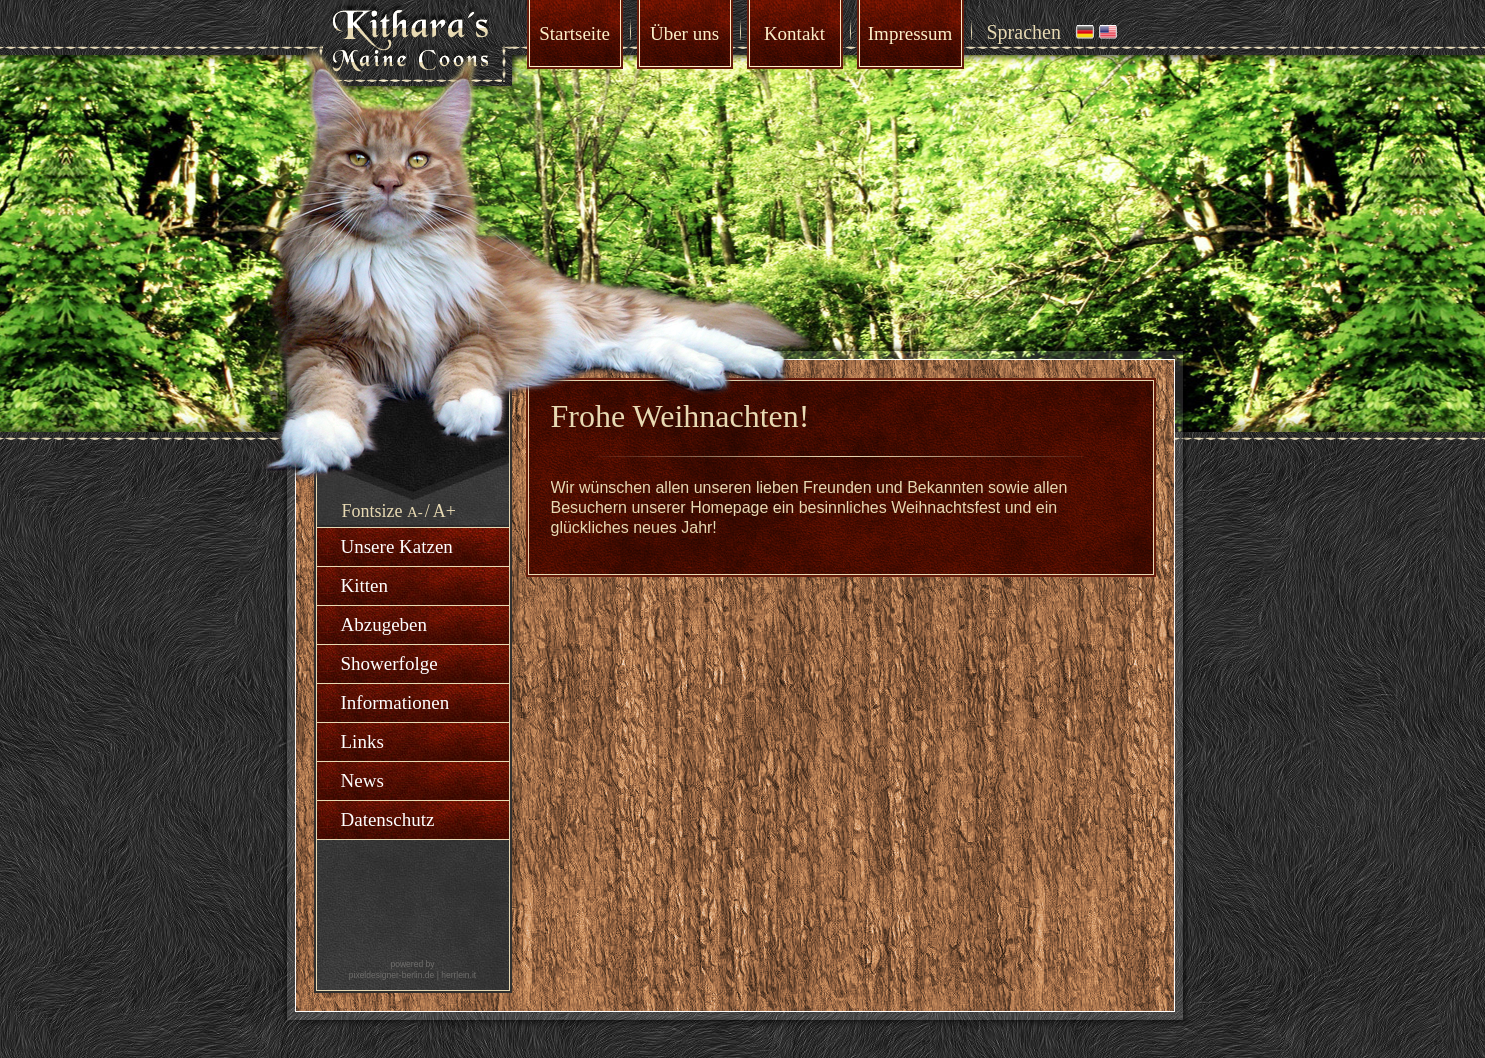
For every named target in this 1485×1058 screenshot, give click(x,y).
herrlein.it (458, 975)
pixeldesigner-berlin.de (392, 975)
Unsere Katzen (397, 546)
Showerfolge (389, 663)
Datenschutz (388, 819)
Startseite (574, 33)
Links (362, 741)
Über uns (684, 33)
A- (415, 512)
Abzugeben (384, 624)
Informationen (395, 702)
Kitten (365, 585)
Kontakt (794, 33)
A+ (444, 511)
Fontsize (372, 511)
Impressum (910, 33)
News (362, 780)
